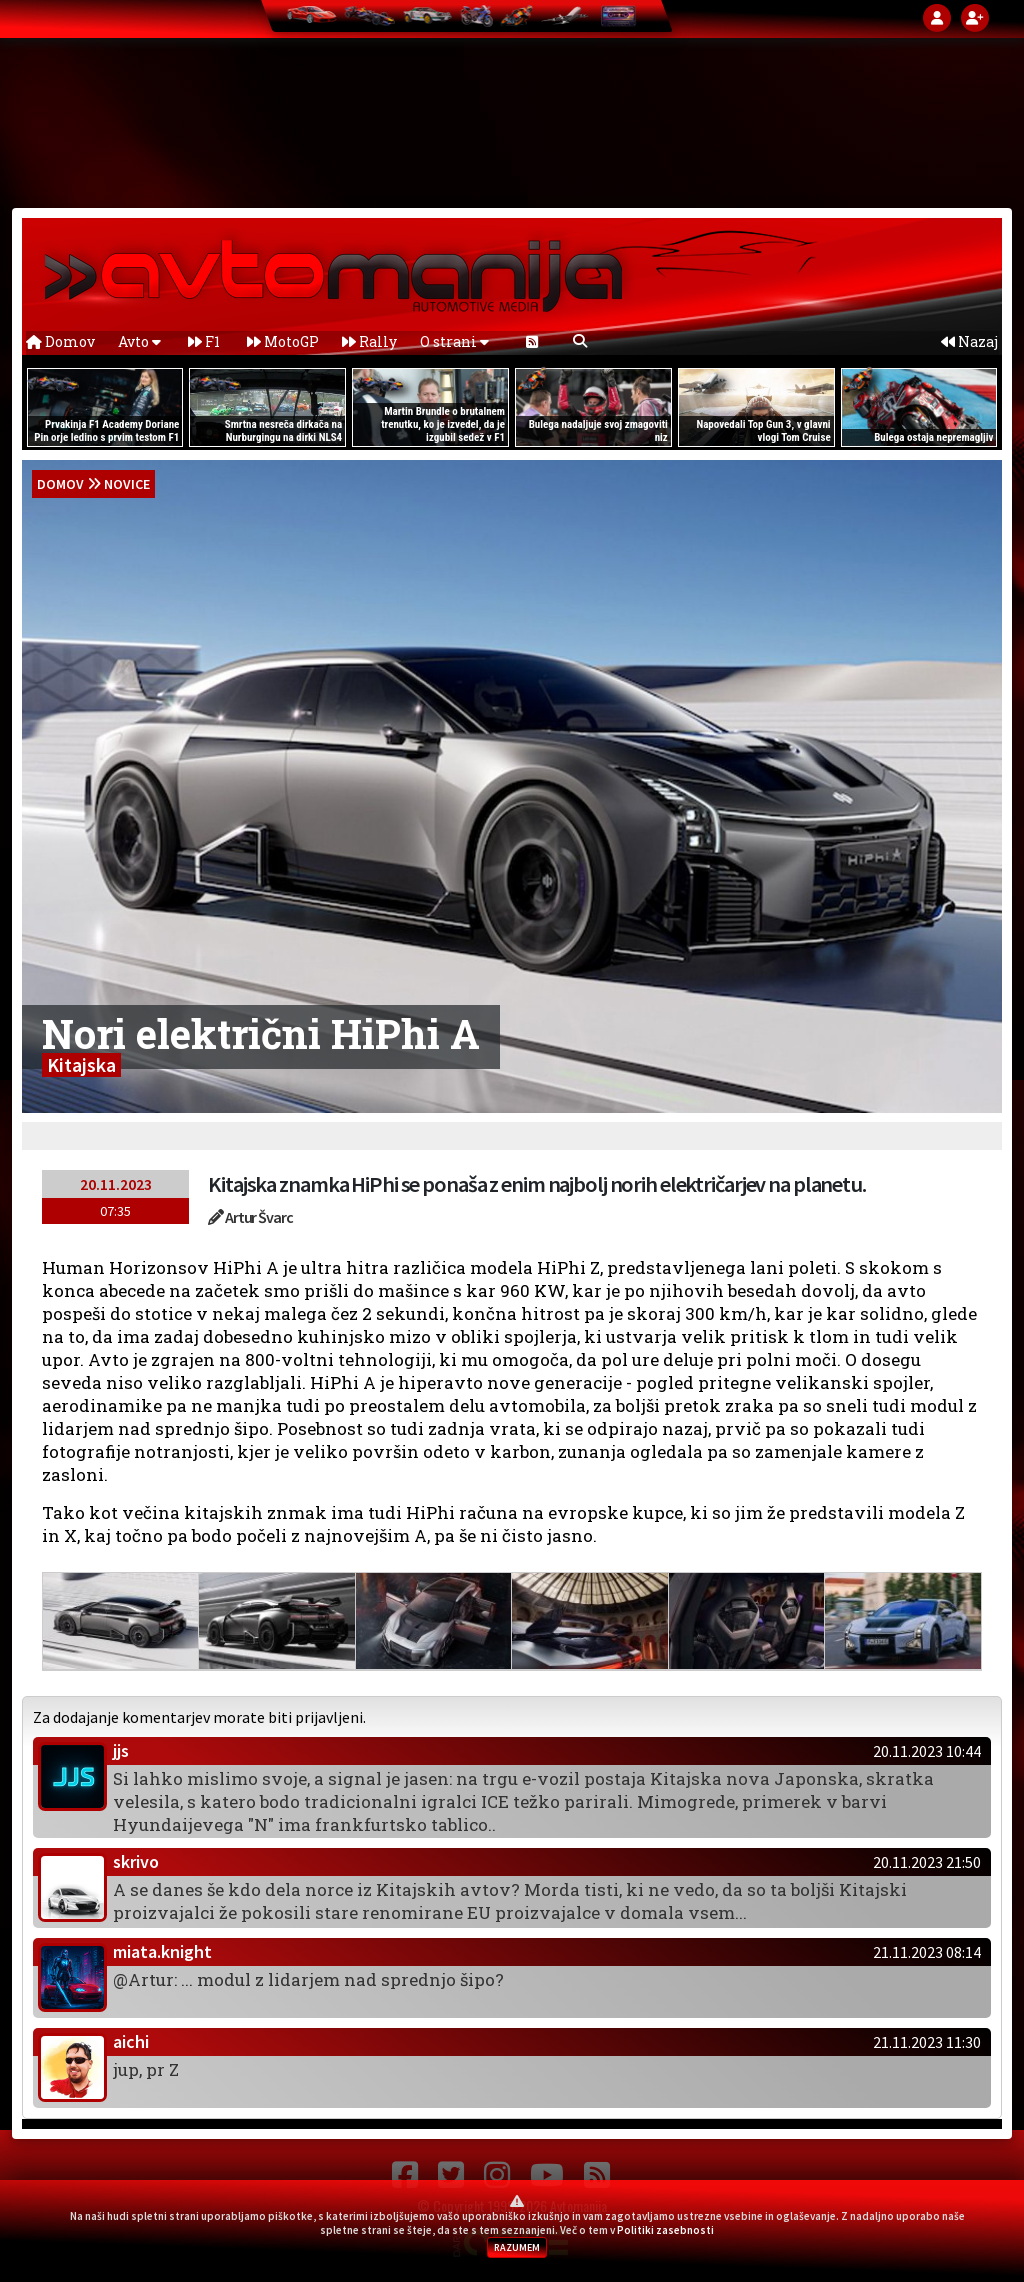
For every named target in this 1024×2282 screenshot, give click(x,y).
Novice (127, 484)
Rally (369, 341)
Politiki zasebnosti (665, 2230)
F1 (204, 341)
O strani (454, 341)
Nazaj (969, 341)
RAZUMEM (517, 2247)
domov (60, 484)
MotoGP (283, 341)
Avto (139, 341)
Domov (60, 341)
